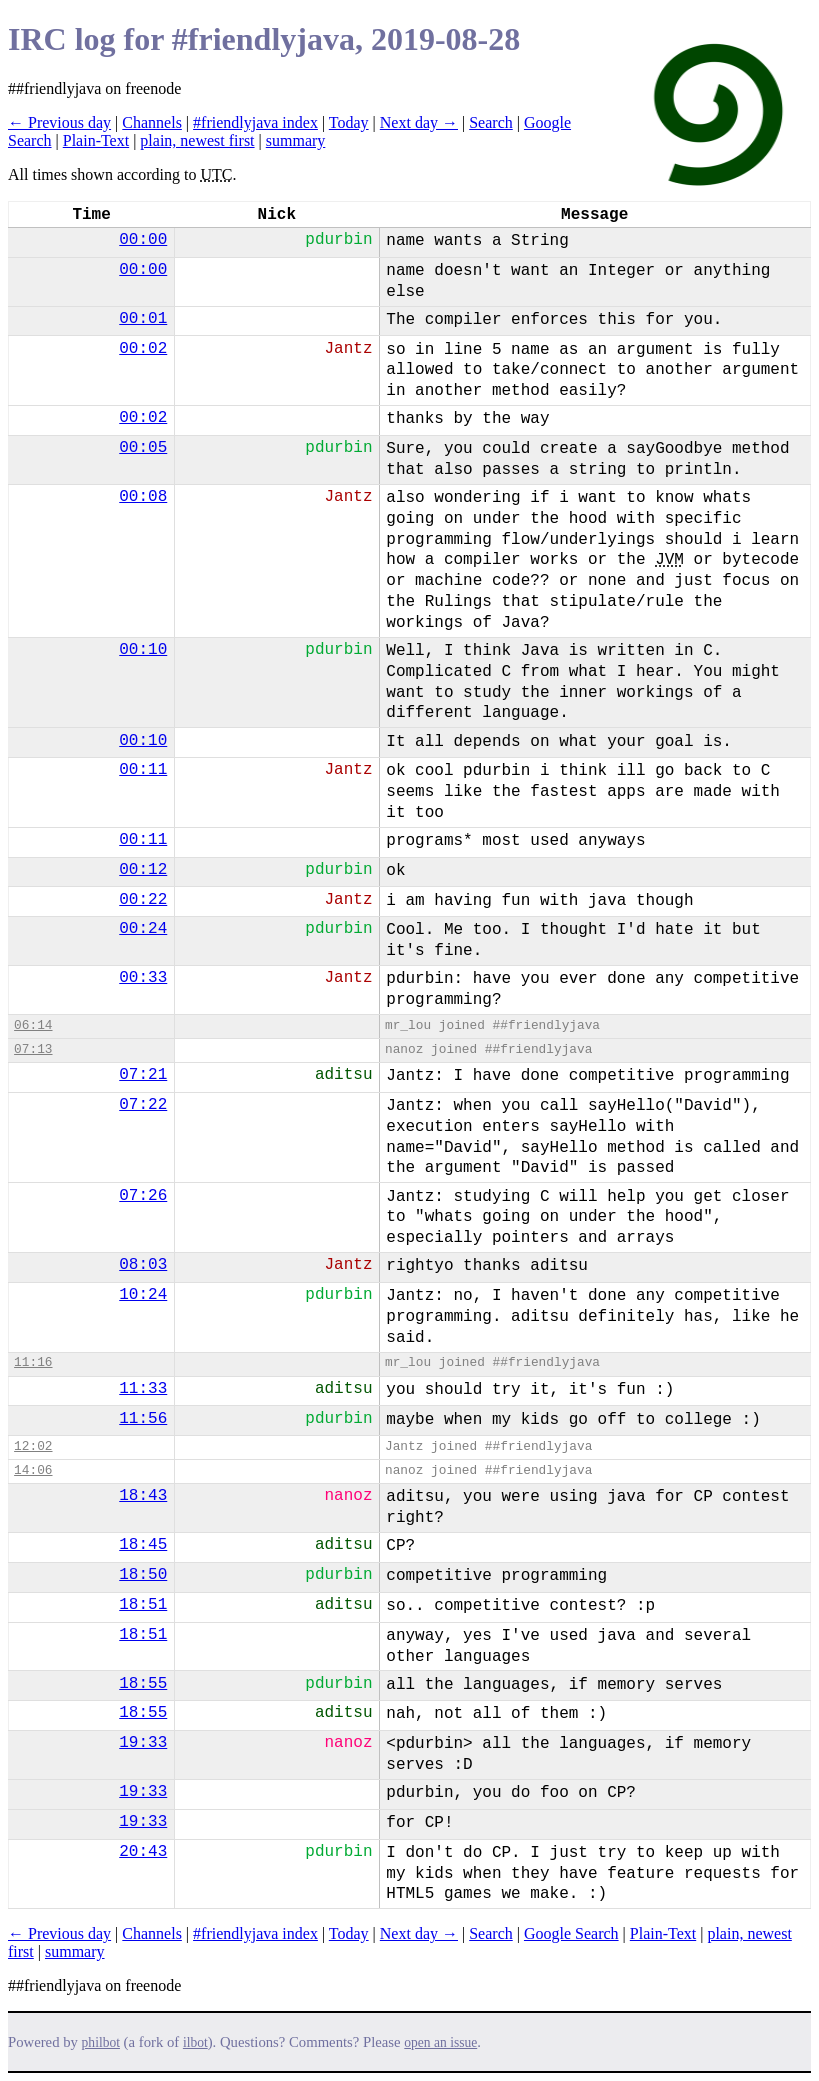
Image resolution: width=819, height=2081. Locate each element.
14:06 (33, 1470)
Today (349, 122)
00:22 (143, 900)
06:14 (33, 1025)
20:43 (143, 1852)
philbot (101, 2042)
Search (491, 122)
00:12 (143, 870)
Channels (152, 122)
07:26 (143, 1196)
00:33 (143, 978)
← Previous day (59, 122)
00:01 (143, 319)
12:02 (33, 1446)
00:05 (143, 448)
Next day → (419, 122)
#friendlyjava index (255, 122)
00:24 (143, 929)
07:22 (143, 1105)
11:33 (143, 1389)
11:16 (33, 1362)
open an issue (440, 2042)
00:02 (143, 349)
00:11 (143, 770)
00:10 (143, 650)
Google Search (571, 1933)
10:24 (143, 1295)
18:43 (143, 1496)
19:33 (143, 1743)
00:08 (143, 497)
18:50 (143, 1575)
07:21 (143, 1075)
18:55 (143, 1684)
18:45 (143, 1545)
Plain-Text (96, 140)
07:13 (33, 1049)
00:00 (143, 240)
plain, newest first (197, 140)
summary (296, 140)
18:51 (143, 1605)
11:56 (143, 1419)
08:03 (143, 1265)
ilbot (195, 2042)
